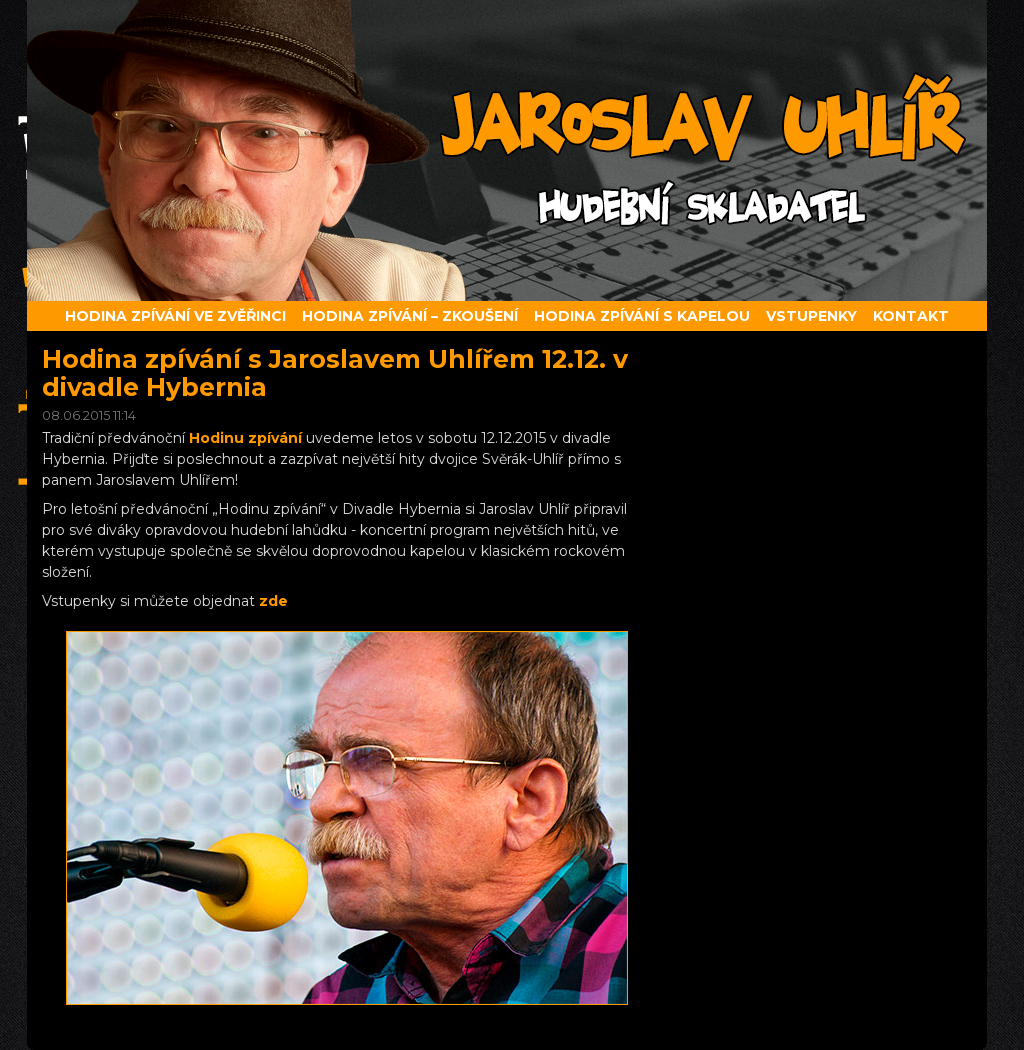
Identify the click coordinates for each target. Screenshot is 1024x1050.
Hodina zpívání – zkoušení (410, 316)
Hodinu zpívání (245, 438)
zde (273, 601)
